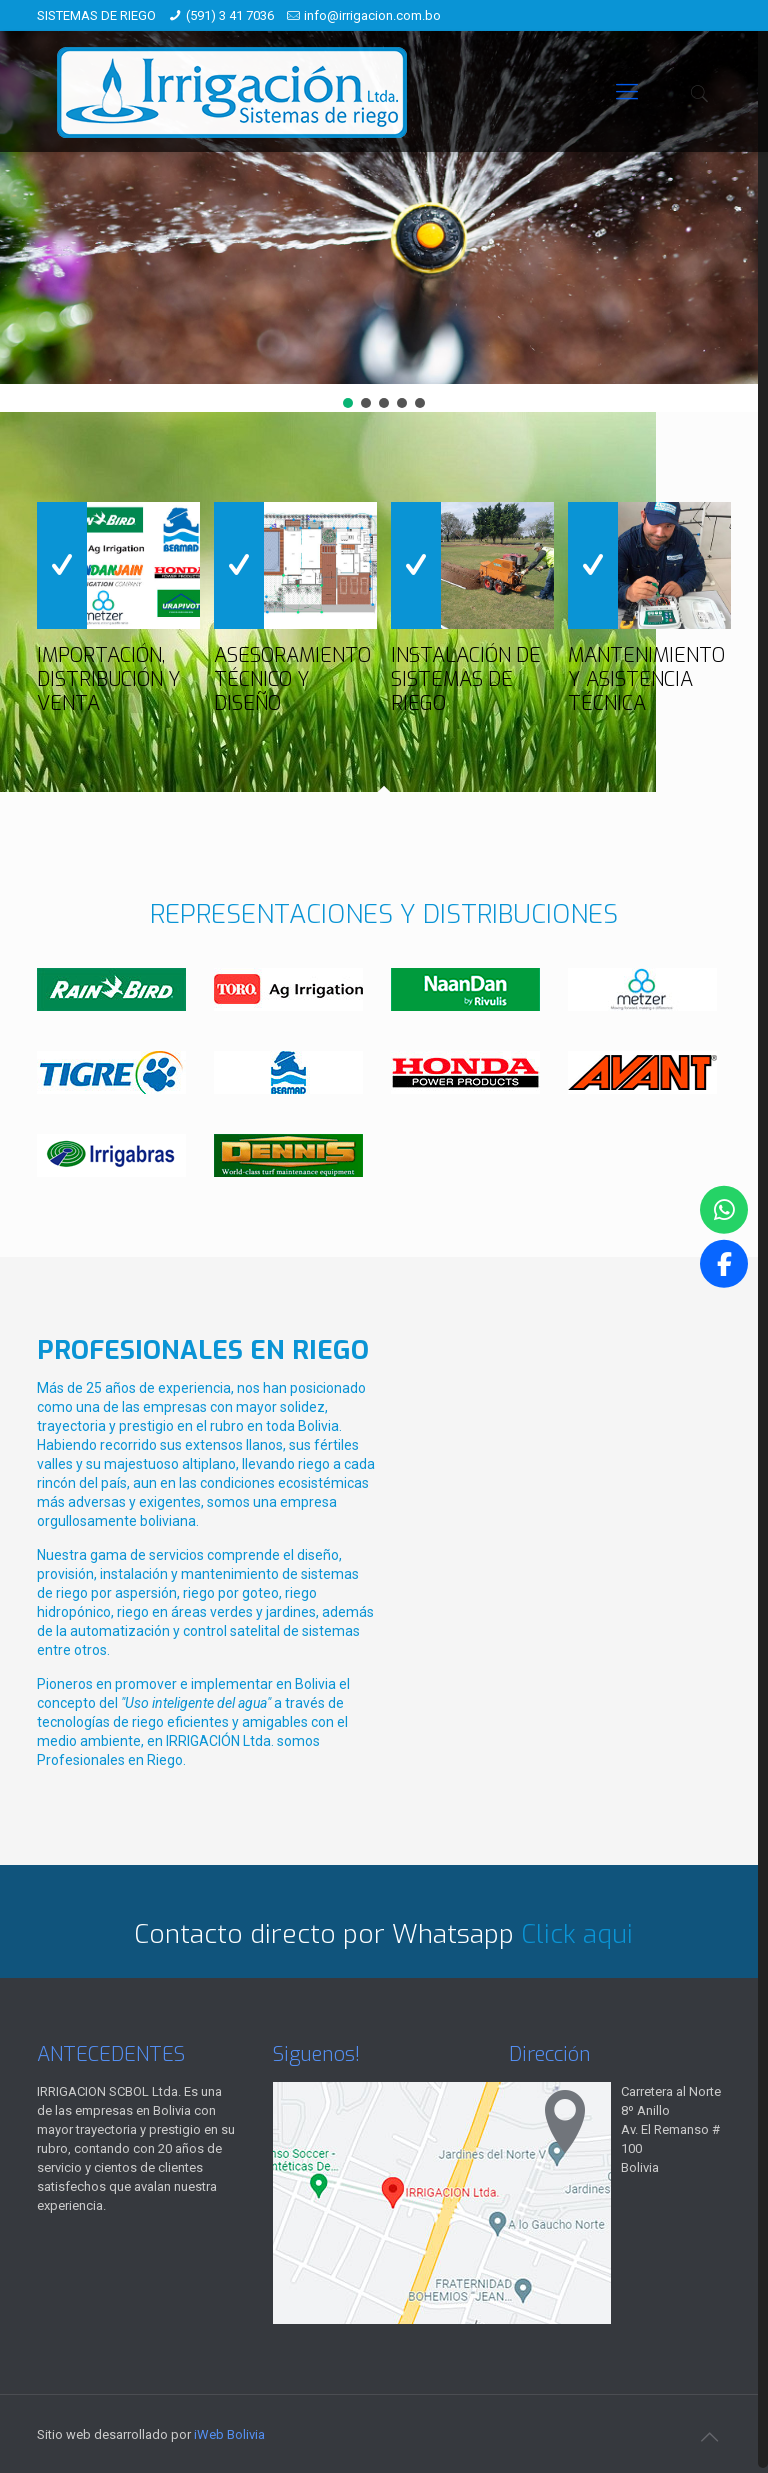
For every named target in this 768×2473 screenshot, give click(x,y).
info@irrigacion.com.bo (372, 15)
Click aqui (577, 1934)
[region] (384, 206)
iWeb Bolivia (229, 2434)
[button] (348, 403)
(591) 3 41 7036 (230, 15)
